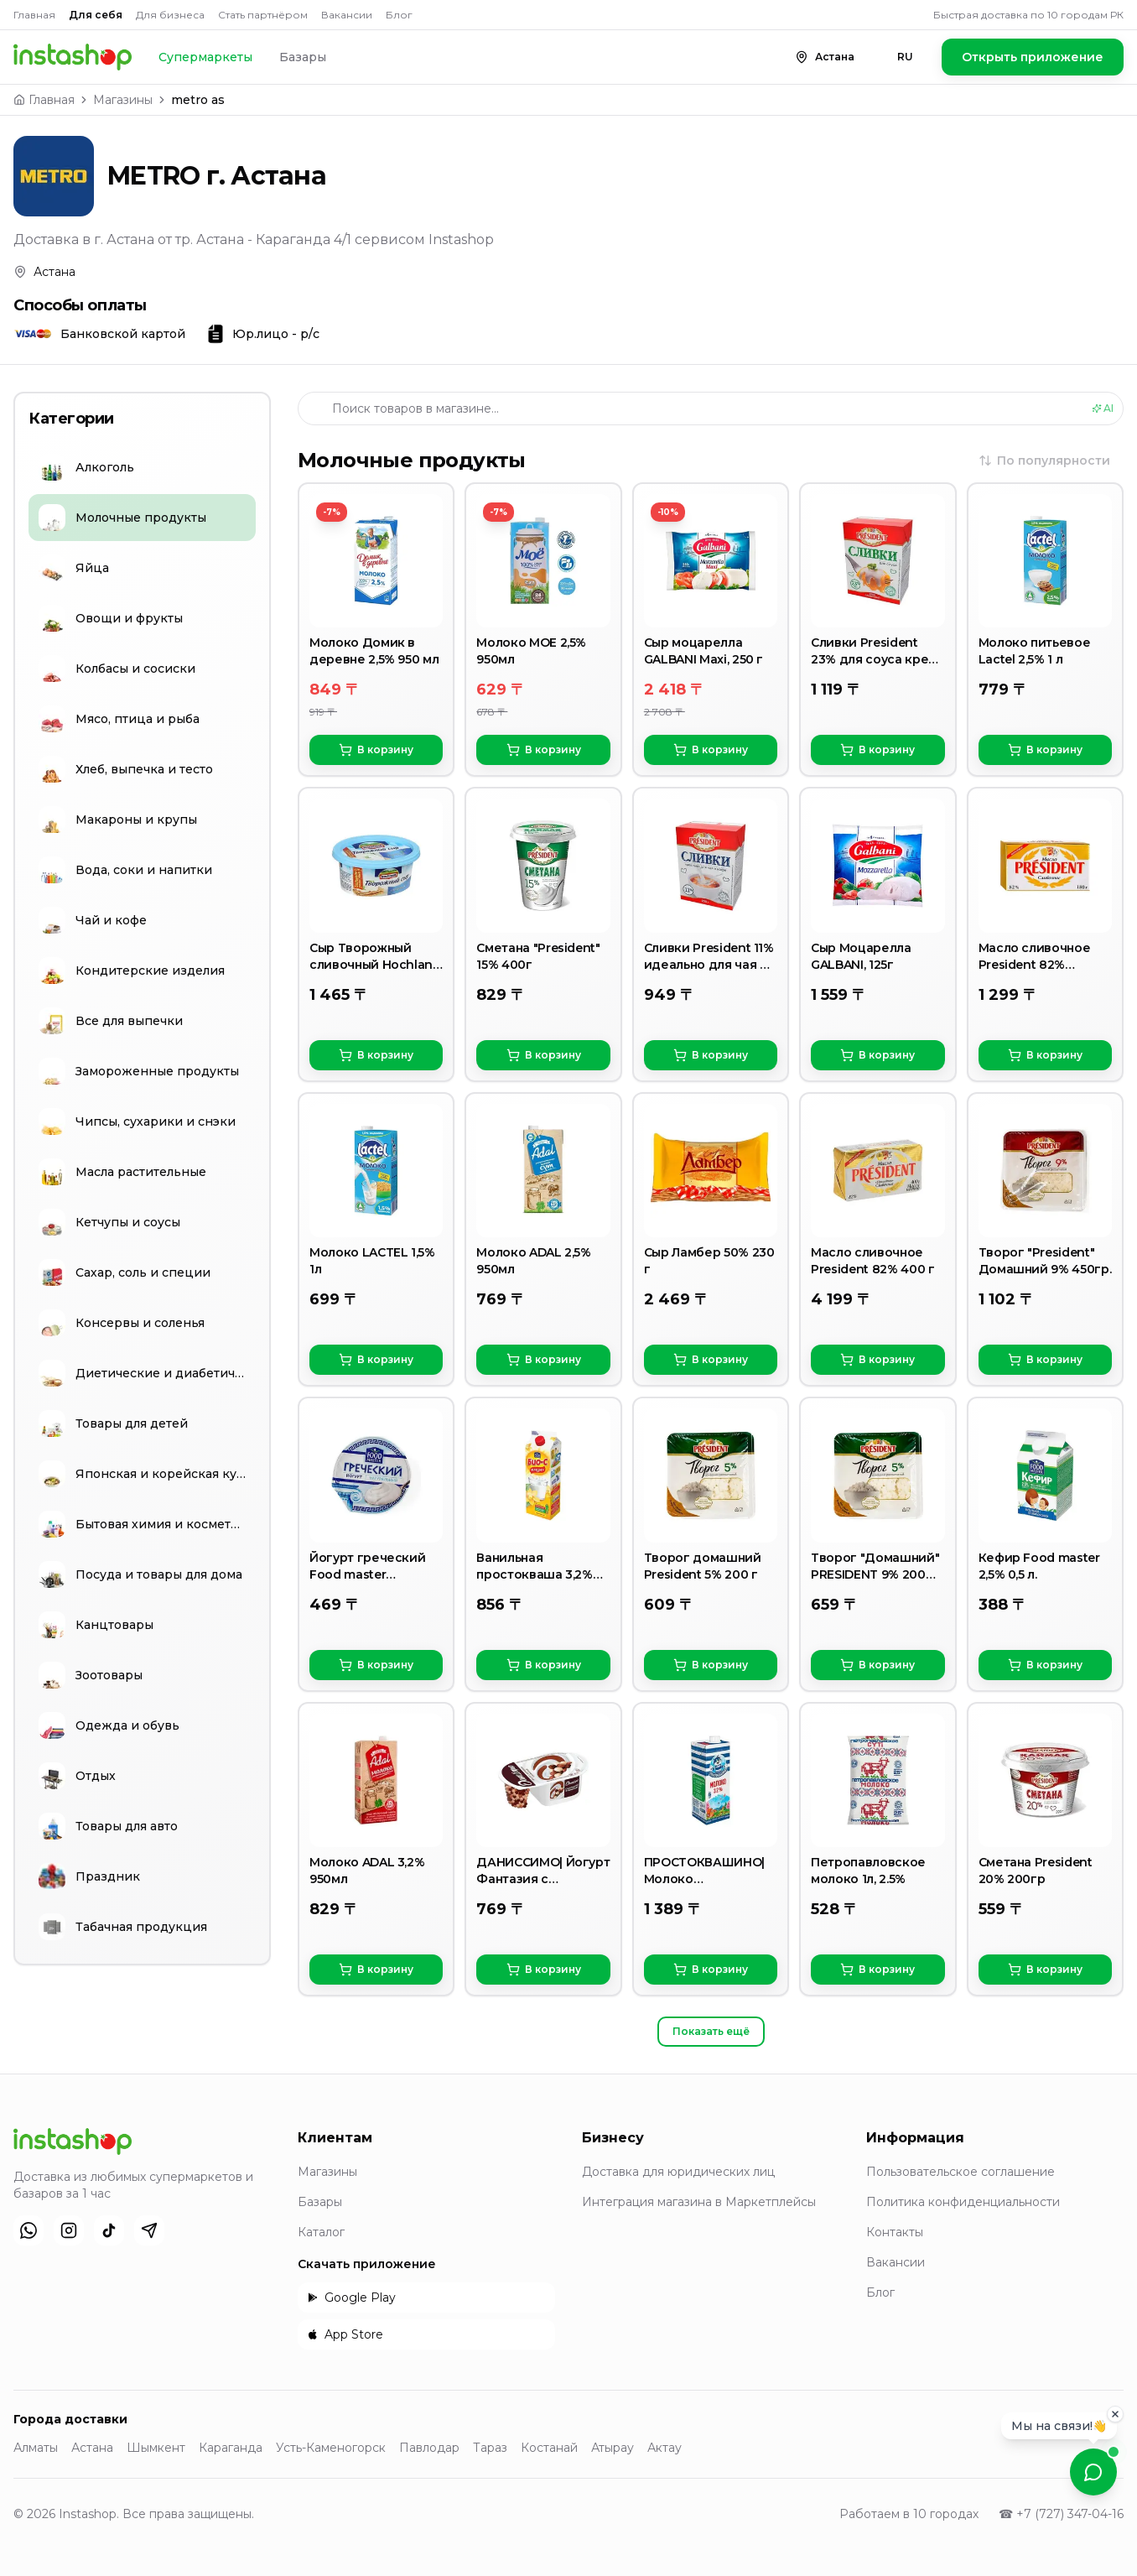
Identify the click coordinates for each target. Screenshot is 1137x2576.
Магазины (123, 99)
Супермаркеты (205, 57)
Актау (664, 2447)
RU (905, 56)
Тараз (490, 2447)
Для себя (95, 14)
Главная (34, 14)
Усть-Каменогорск (331, 2447)
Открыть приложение (1032, 57)
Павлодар (429, 2447)
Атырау (612, 2447)
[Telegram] (149, 2230)
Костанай (549, 2447)
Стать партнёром (263, 14)
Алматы (35, 2447)
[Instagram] (69, 2230)
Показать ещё (711, 2031)
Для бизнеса (170, 14)
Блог (399, 14)
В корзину (376, 750)
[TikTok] (109, 2230)
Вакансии (346, 14)
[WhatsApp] (28, 2230)
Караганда (230, 2447)
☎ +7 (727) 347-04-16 (1061, 2513)
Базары (302, 57)
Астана (92, 2447)
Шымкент (156, 2447)
